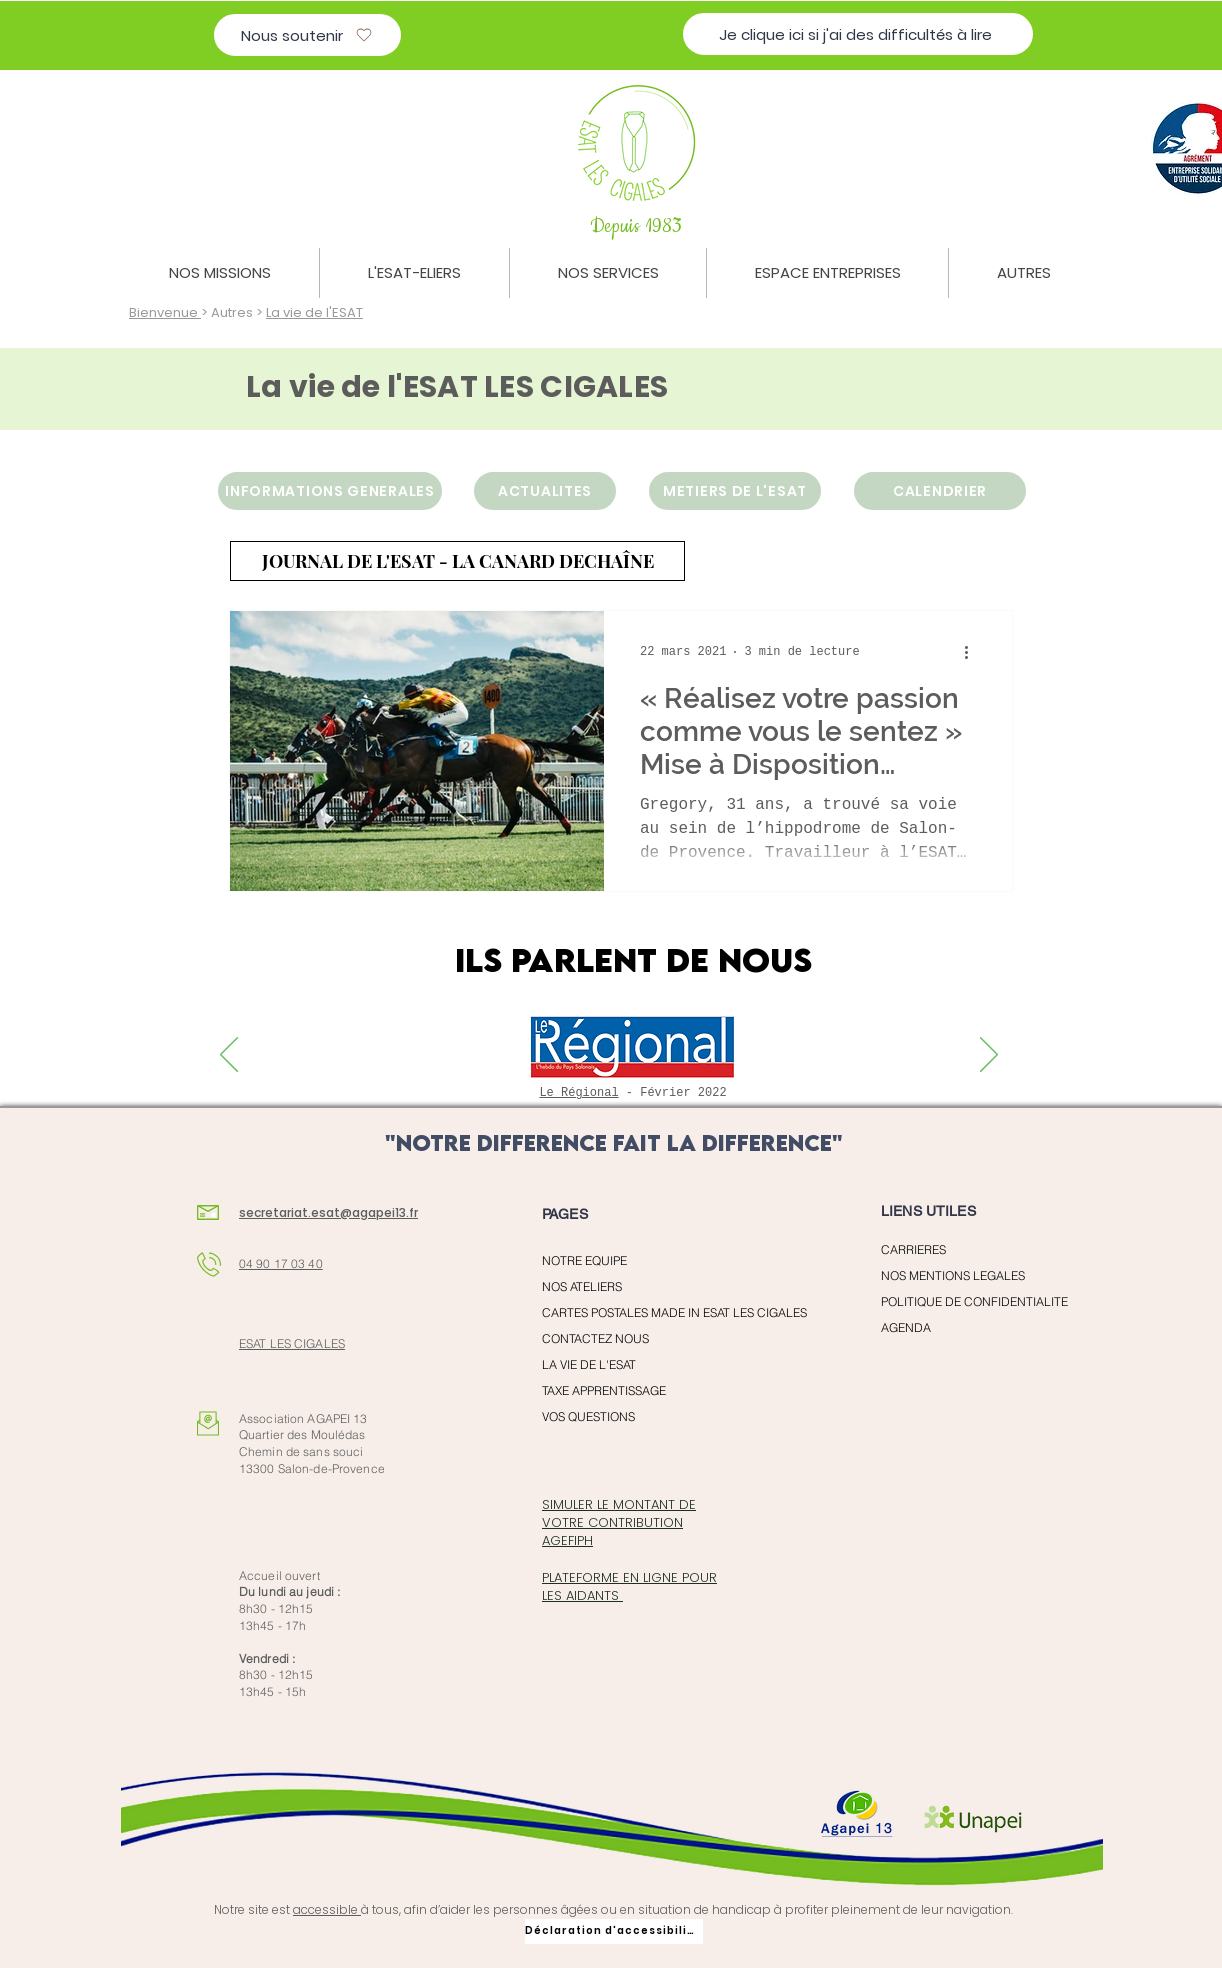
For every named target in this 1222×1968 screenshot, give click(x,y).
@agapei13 (373, 1212)
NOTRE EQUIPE (584, 1260)
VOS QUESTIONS (588, 1416)
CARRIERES (913, 1249)
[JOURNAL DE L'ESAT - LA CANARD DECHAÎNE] (457, 561)
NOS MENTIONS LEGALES (953, 1275)
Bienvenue (165, 312)
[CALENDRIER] (940, 491)
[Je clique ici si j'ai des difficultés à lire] (858, 34)
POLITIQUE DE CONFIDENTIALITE (974, 1301)
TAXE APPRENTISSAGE (604, 1390)
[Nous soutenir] (307, 35)
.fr (412, 1212)
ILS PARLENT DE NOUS (633, 959)
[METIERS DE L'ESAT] (735, 491)
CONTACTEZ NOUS (595, 1338)
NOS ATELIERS (582, 1286)
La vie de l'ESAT (314, 312)
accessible (327, 1909)
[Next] (989, 1056)
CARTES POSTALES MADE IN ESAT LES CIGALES (652, 1312)
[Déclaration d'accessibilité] (614, 1931)
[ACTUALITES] (545, 491)
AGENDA (906, 1327)
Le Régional (578, 1093)
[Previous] (229, 1056)
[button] (220, 273)
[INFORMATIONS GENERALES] (330, 491)
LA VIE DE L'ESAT (589, 1364)
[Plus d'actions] (973, 652)
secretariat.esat (289, 1212)
